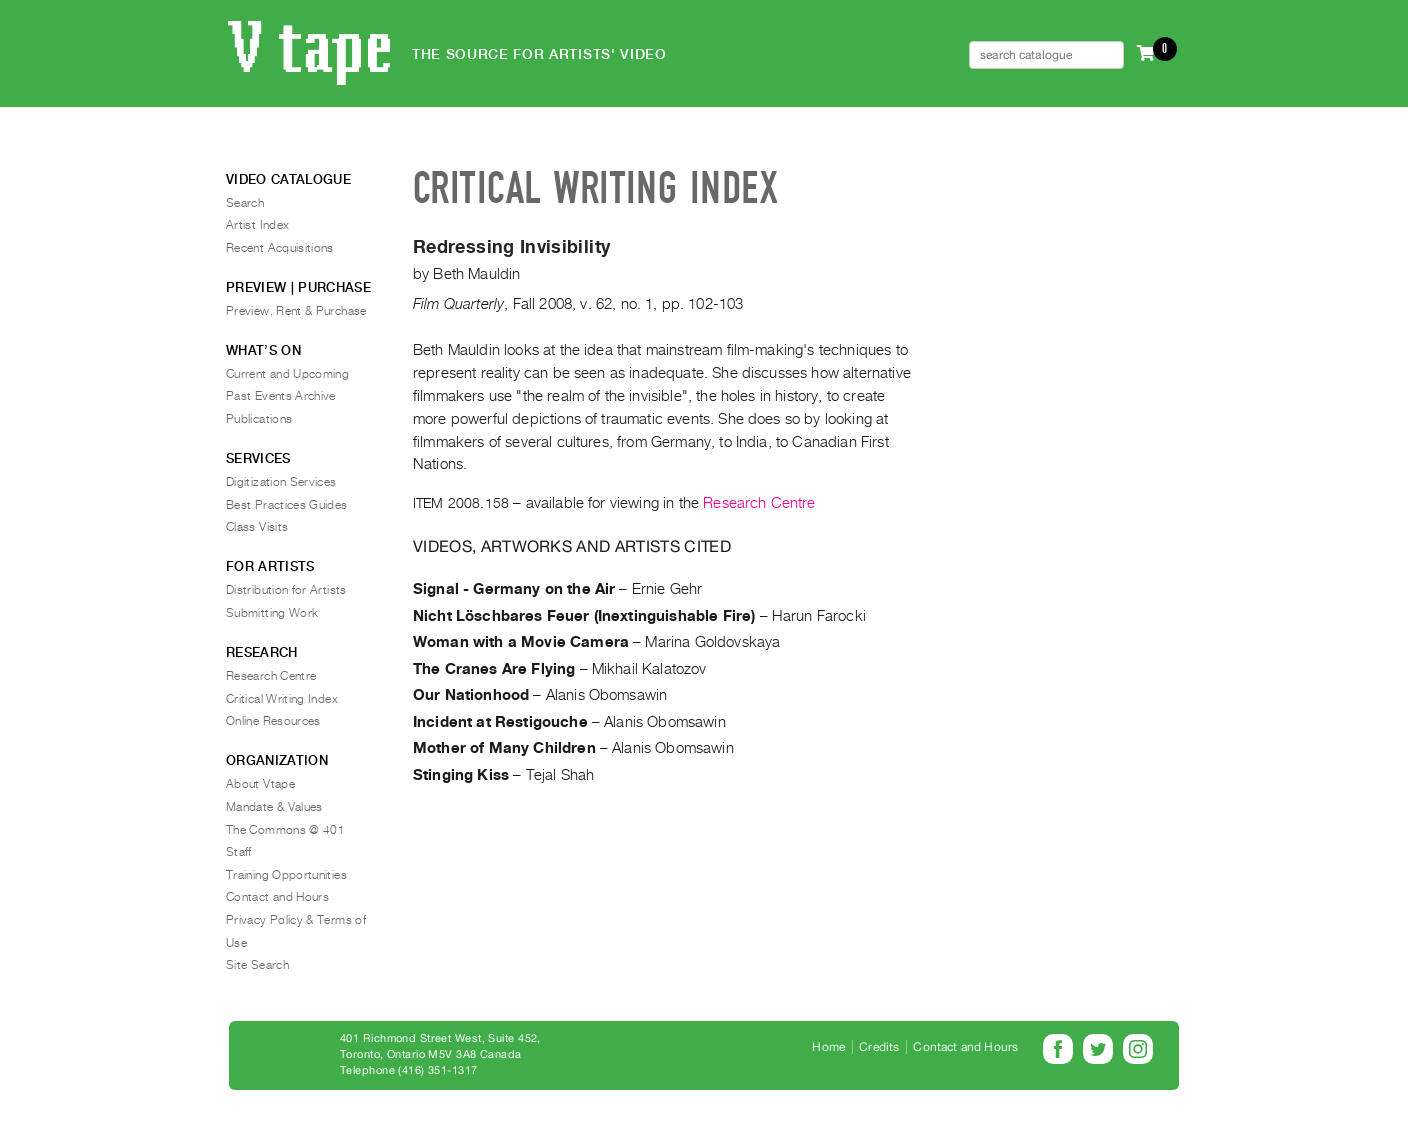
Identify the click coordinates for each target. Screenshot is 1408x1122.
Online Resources (273, 721)
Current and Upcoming (287, 374)
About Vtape (260, 784)
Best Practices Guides (287, 505)
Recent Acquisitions (280, 248)
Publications (259, 419)
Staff (239, 852)
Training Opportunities (286, 875)
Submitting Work (272, 613)
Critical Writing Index (282, 699)
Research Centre (759, 503)
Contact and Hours (277, 897)
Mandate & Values (274, 807)
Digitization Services (281, 482)
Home (828, 1047)
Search (245, 203)
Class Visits (257, 527)
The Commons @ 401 (285, 830)
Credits (879, 1047)
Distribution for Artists (286, 590)
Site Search (257, 965)
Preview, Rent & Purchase (296, 311)
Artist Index (257, 225)
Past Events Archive (281, 396)
